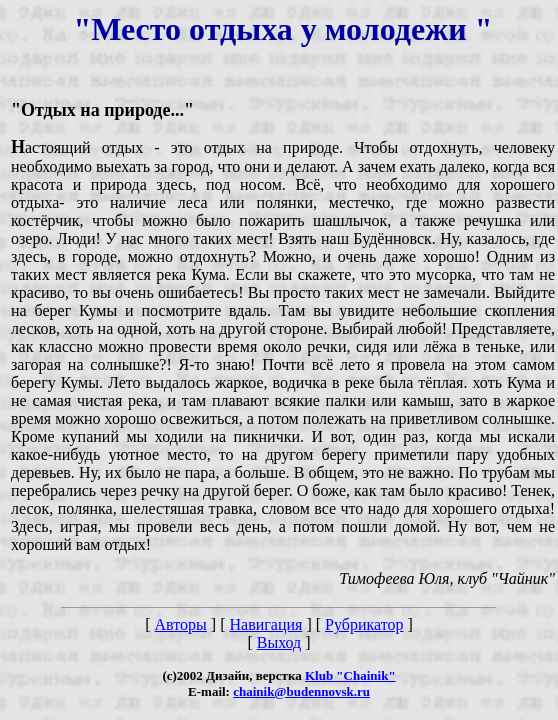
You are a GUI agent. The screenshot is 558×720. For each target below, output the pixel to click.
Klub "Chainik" (350, 675)
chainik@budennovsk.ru (301, 691)
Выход (279, 642)
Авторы (181, 624)
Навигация (265, 624)
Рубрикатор (364, 624)
